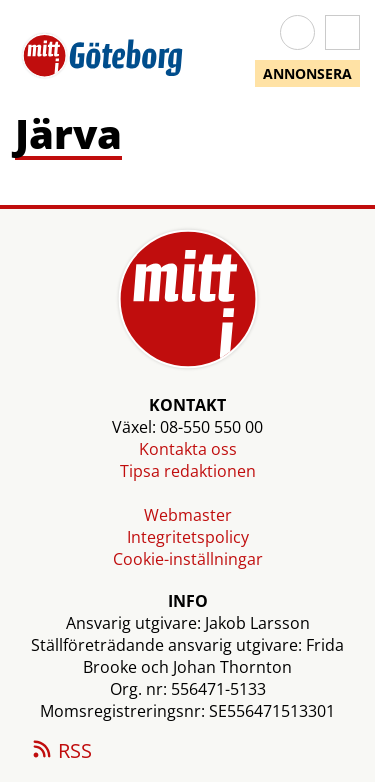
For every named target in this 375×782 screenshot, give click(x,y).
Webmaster (188, 515)
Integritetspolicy (188, 537)
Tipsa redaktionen (188, 471)
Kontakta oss (188, 449)
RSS (61, 752)
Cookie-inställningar (188, 559)
